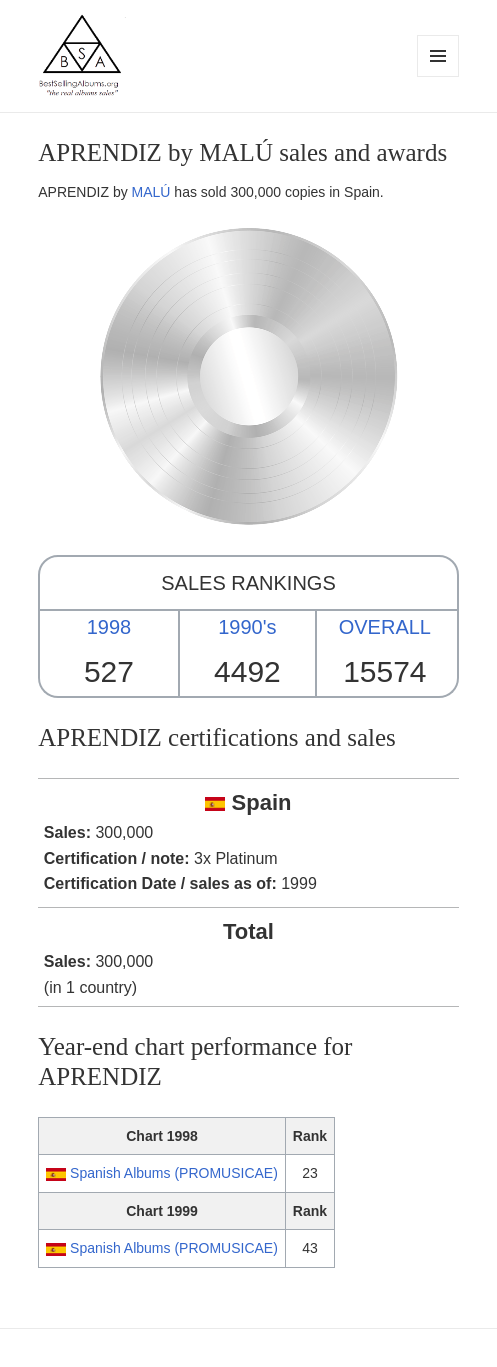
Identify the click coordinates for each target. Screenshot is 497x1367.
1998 (109, 627)
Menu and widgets (438, 76)
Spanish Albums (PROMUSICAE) (174, 1173)
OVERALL (385, 627)
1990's (247, 627)
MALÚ (151, 192)
